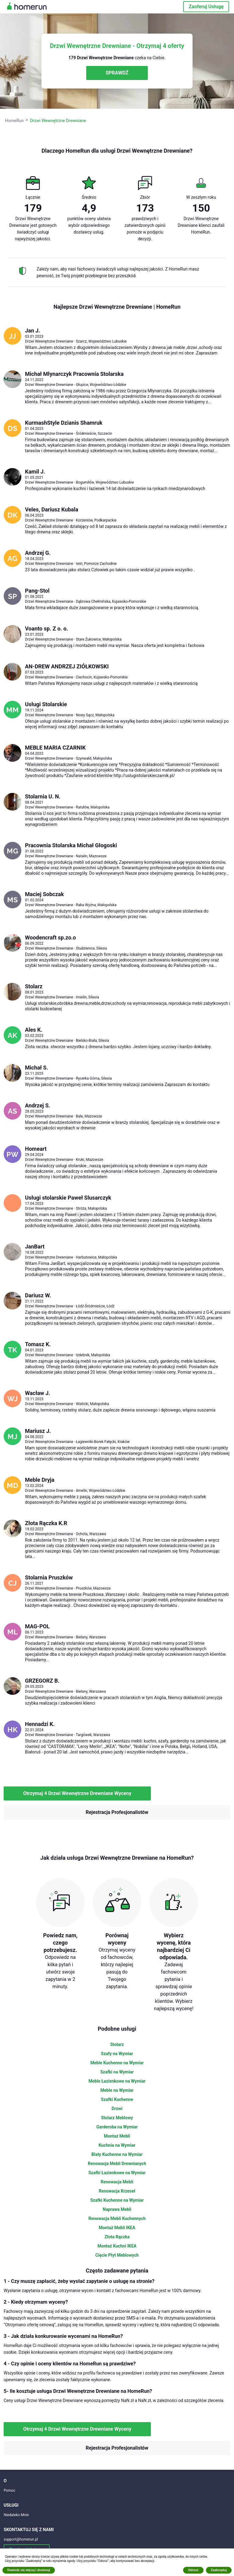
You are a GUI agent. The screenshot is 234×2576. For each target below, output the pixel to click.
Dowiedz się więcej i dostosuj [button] (28, 2570)
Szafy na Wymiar (117, 2053)
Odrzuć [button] (193, 2570)
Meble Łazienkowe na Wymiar (116, 2081)
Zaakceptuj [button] (219, 2570)
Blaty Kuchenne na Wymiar (117, 2154)
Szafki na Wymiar (116, 2071)
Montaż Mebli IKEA (117, 2227)
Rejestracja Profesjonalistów (117, 1812)
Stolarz (117, 2044)
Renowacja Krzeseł (117, 2191)
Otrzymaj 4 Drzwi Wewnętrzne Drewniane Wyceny (77, 1793)
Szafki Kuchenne (117, 2099)
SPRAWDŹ (117, 73)
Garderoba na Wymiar (117, 2126)
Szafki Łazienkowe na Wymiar (117, 2172)
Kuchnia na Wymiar (117, 2145)
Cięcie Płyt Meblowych (117, 2255)
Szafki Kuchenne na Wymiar (117, 2200)
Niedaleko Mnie (16, 2515)
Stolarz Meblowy (117, 2117)
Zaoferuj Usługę (206, 6)
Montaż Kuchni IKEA (117, 2246)
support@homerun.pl (21, 2539)
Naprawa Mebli (117, 2209)
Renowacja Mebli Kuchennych (117, 2218)
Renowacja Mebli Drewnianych (117, 2163)
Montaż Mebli (117, 2136)
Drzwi (117, 2108)
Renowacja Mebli (117, 2181)
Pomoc (9, 2490)
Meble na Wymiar (116, 2090)
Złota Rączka (117, 2236)
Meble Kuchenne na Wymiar (117, 2062)
